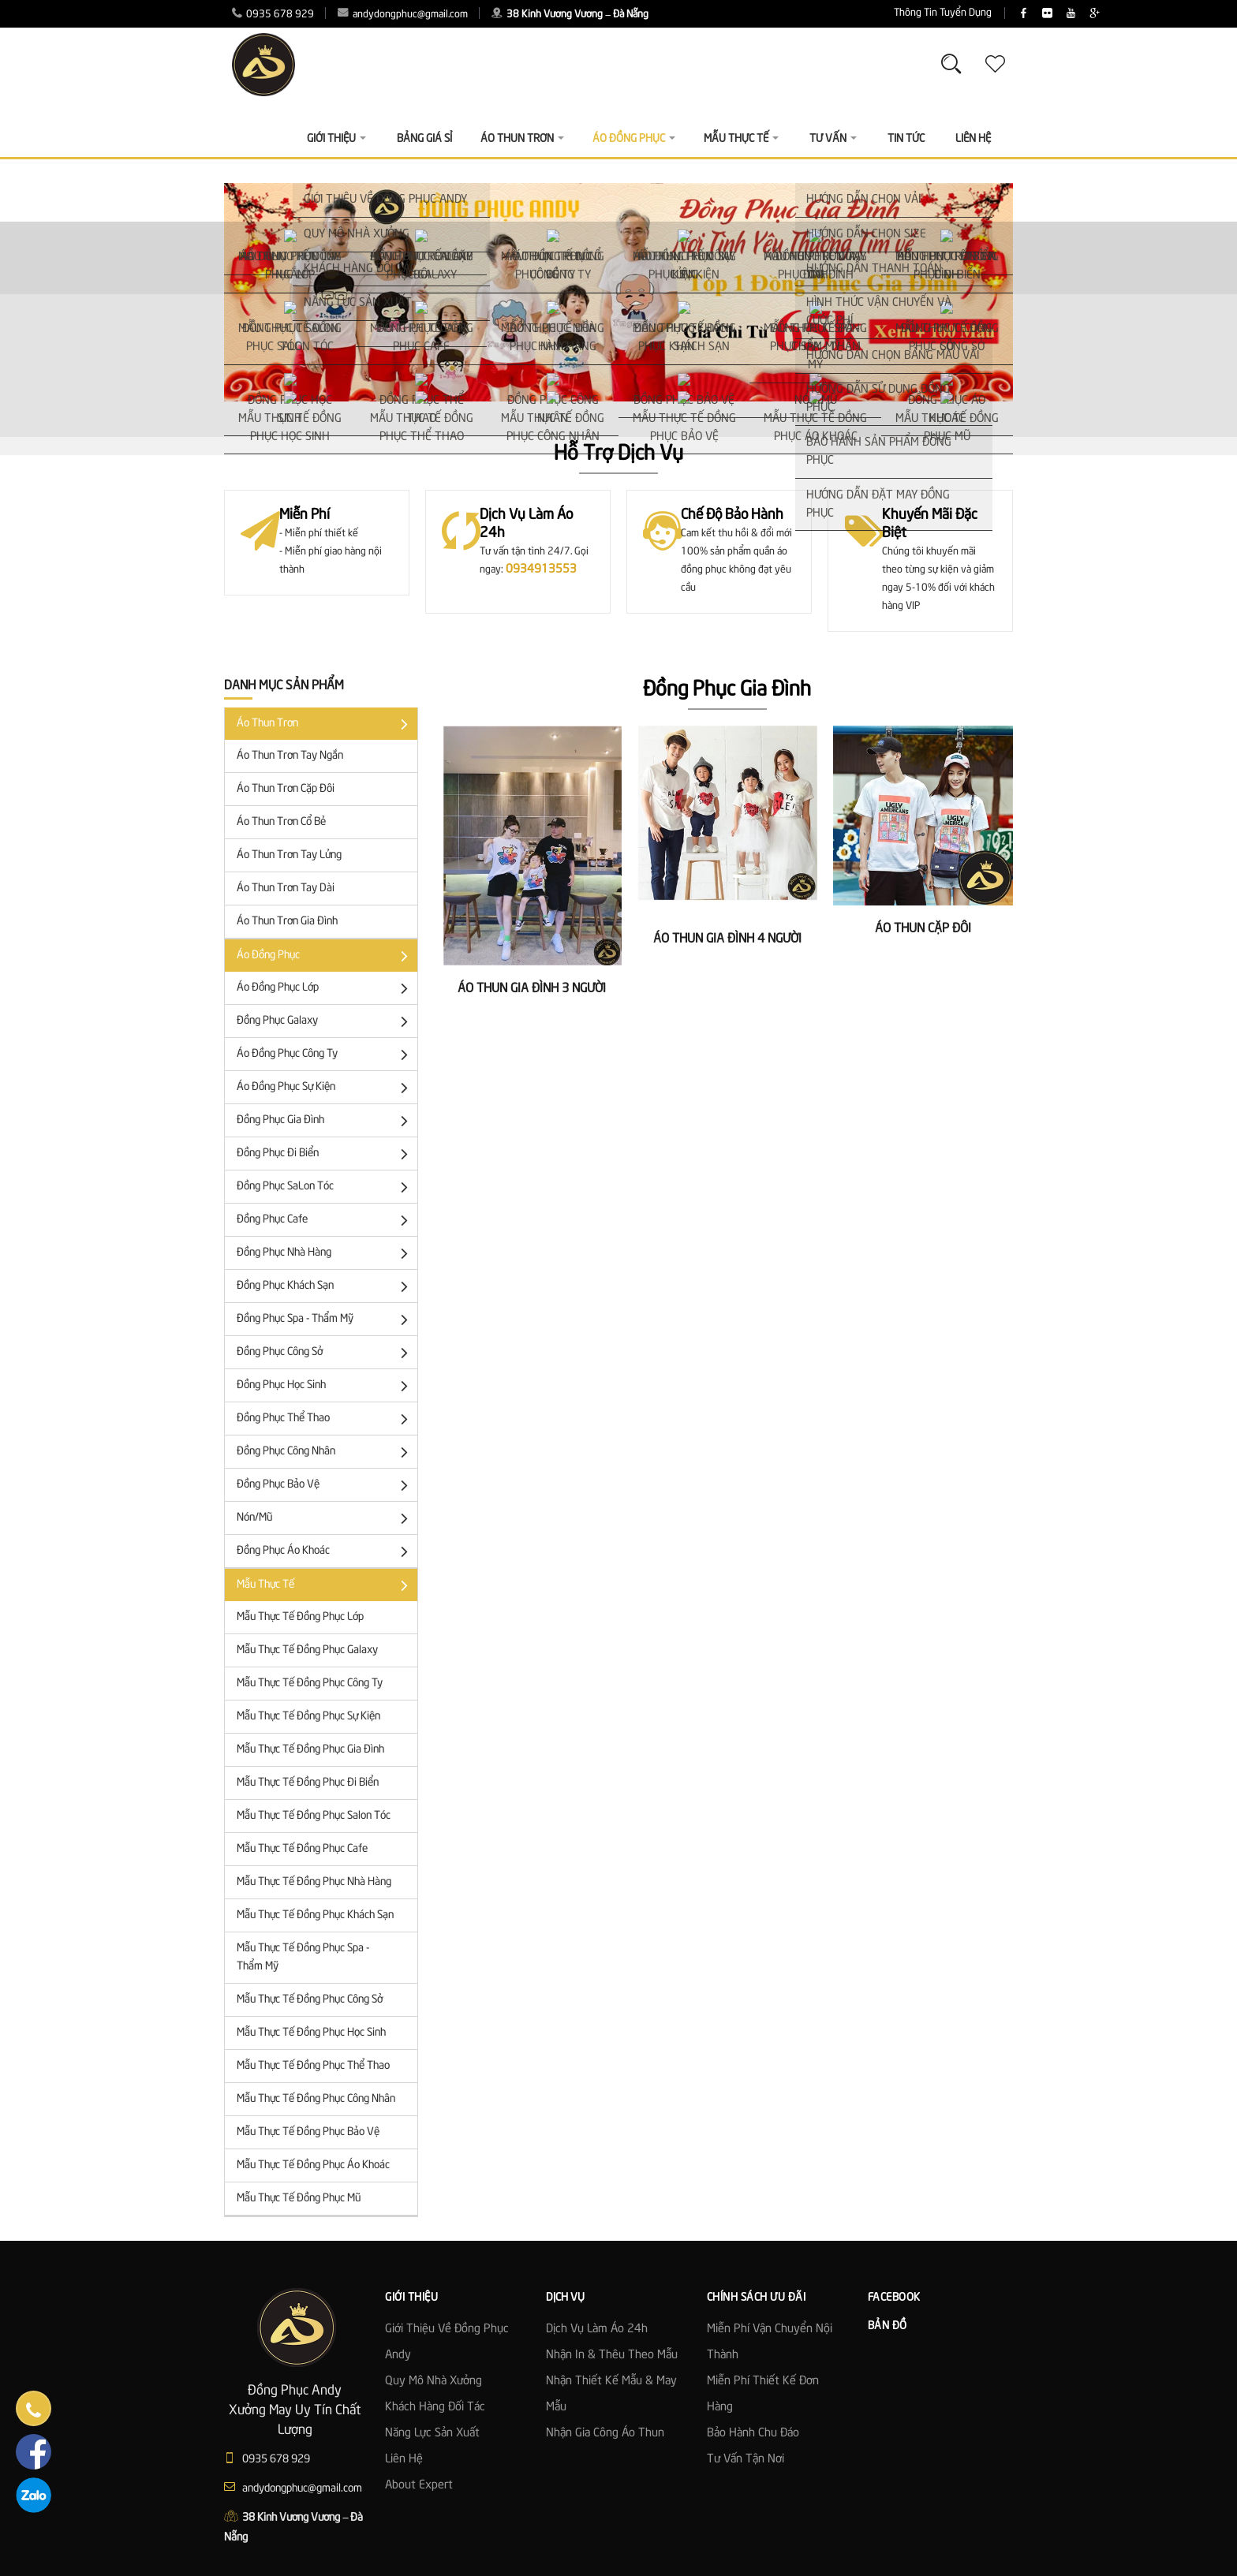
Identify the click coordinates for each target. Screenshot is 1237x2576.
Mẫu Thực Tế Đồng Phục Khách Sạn (315, 1915)
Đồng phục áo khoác (325, 1552)
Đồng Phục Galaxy (325, 1022)
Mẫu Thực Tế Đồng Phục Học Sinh (311, 2032)
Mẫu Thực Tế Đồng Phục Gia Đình (310, 1749)
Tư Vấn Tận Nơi (745, 2459)
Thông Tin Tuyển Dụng (848, 13)
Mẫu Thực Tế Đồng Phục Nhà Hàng (314, 1881)
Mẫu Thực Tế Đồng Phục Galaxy (307, 1650)
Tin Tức (906, 138)
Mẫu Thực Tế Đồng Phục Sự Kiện (308, 1716)
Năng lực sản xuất (432, 2433)
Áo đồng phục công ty (325, 1055)
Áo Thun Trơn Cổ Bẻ (281, 821)
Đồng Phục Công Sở (325, 1353)
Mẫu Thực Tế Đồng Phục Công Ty (310, 1683)
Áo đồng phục (325, 956)
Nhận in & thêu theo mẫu (612, 2355)
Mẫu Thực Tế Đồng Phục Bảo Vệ (308, 2131)
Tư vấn (833, 138)
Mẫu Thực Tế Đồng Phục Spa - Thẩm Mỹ (303, 1957)
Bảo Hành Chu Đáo (753, 2433)
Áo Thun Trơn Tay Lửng (289, 855)
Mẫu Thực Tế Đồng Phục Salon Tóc (314, 1815)
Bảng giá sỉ (424, 138)
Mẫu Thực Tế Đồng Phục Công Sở (310, 1999)
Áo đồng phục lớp (325, 989)
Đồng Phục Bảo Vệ (325, 1486)
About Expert (419, 2485)
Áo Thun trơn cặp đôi (285, 788)
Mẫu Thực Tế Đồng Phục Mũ (299, 2198)
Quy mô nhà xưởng (433, 2381)
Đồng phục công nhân (325, 1452)
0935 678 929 (273, 14)
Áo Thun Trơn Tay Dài (285, 888)
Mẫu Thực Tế (325, 1586)
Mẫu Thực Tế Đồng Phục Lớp (300, 1616)
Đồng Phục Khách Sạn (325, 1287)
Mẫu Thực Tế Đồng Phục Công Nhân (316, 2098)
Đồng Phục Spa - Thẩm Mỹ (325, 1320)
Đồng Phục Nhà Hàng (325, 1254)
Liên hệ (404, 2459)
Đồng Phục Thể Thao (325, 1419)
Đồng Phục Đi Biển (325, 1154)
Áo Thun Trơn (325, 724)
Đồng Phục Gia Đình (325, 1121)
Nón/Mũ (325, 1519)
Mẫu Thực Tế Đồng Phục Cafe (302, 1848)
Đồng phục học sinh (325, 1386)
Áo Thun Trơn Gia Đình (287, 921)
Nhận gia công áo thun (605, 2433)
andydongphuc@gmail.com (403, 14)
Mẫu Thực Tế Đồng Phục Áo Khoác (313, 2165)
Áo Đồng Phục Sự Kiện (325, 1088)
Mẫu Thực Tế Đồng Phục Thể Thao (313, 2065)
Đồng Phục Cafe (325, 1220)
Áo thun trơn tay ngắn (290, 755)
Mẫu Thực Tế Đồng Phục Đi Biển (308, 1782)
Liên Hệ (973, 138)
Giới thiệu (336, 138)
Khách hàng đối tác (435, 2407)
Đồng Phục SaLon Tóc (325, 1187)
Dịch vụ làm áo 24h (597, 2329)
